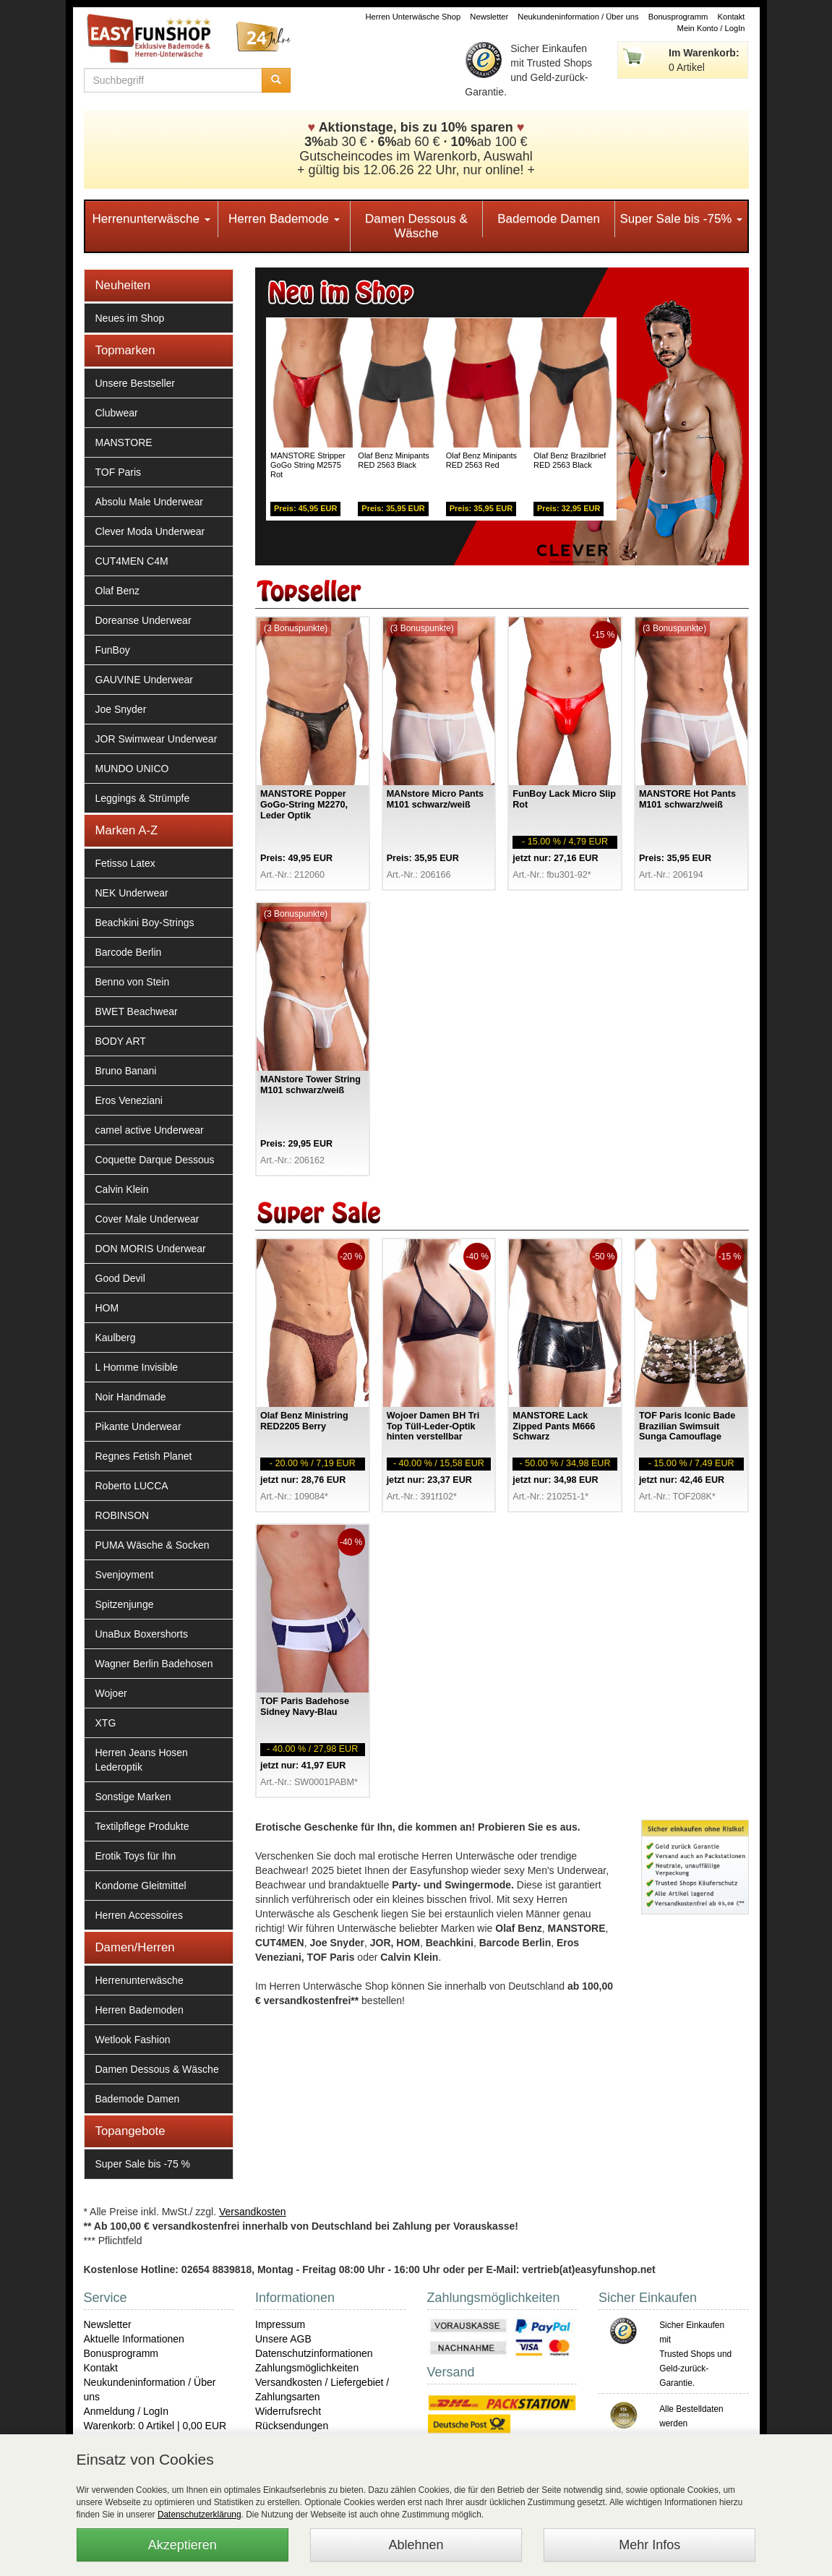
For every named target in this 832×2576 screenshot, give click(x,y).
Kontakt (731, 16)
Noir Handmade (130, 1397)
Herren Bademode (284, 219)
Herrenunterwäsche (151, 219)
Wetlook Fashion (133, 2039)
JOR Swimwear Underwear (156, 739)
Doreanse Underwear (143, 620)
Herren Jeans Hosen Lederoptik (141, 1760)
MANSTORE (124, 442)
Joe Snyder (121, 709)
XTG (105, 1723)
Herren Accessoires (139, 1915)
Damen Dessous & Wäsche (416, 226)
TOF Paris (118, 472)
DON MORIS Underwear (150, 1248)
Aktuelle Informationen (134, 2339)
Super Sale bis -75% (680, 219)
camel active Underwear (149, 1130)
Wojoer (111, 1693)
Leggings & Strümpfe (142, 798)
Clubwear (116, 413)
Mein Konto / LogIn (711, 28)
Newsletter (489, 16)
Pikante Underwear (138, 1426)
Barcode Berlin (128, 952)
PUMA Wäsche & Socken (152, 1545)
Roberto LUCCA (131, 1486)
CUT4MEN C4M (131, 561)
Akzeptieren (182, 2545)
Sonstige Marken (133, 1796)
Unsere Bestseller (135, 383)
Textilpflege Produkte (142, 1826)
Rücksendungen (291, 2425)
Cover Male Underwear (147, 1219)
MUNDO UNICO (132, 768)
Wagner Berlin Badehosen (154, 1663)
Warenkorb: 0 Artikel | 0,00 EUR (155, 2425)
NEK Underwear (131, 893)
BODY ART (120, 1041)
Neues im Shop (130, 318)
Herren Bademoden (139, 2010)
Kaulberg (115, 1337)
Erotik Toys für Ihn (135, 1856)
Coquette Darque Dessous (155, 1159)
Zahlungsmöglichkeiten (307, 2368)
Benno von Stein (132, 982)
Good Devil (120, 1278)
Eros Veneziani (129, 1100)
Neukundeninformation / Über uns (578, 16)
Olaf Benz (117, 590)
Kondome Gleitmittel (140, 1885)
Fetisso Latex (125, 863)
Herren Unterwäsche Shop (412, 16)
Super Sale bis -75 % (143, 2164)
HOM (107, 1308)
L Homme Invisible (137, 1367)
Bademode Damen (548, 219)
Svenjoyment (124, 1574)
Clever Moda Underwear (150, 531)
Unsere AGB (283, 2339)
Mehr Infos (649, 2545)
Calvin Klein (122, 1189)
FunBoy (112, 650)
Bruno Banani (126, 1071)
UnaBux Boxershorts (141, 1634)
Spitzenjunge (124, 1604)
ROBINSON (122, 1515)
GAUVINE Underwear (144, 679)
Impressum (280, 2324)
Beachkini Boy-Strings (144, 922)
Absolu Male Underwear (149, 502)
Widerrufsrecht (288, 2411)
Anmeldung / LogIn (126, 2411)
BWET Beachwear (136, 1011)
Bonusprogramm (678, 16)
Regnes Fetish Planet (143, 1456)
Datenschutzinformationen (314, 2353)
